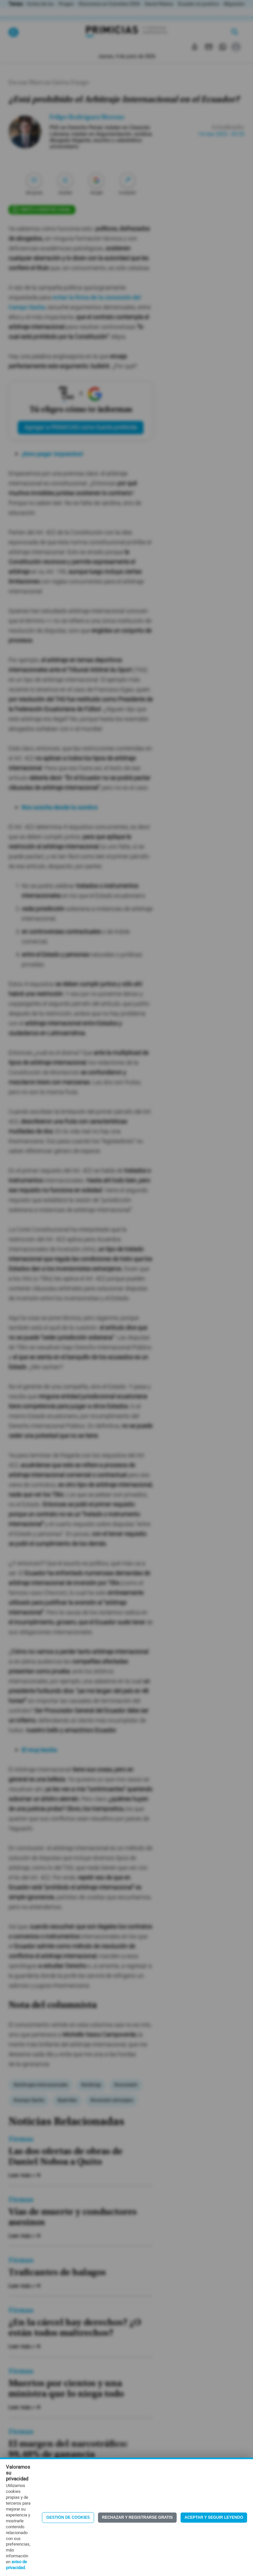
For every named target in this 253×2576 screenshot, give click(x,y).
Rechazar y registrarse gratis (137, 2517)
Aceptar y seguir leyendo (214, 2517)
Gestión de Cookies (68, 2517)
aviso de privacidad (16, 2565)
